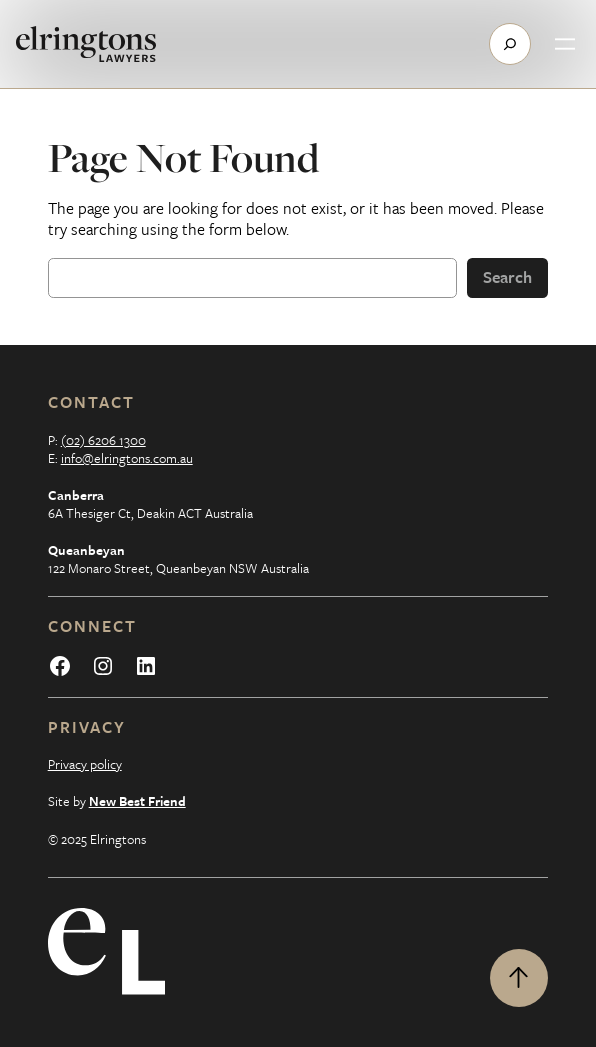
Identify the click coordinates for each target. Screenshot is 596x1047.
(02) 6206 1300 (103, 440)
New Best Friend (137, 801)
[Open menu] (565, 44)
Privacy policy (85, 764)
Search (507, 277)
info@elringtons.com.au (127, 458)
